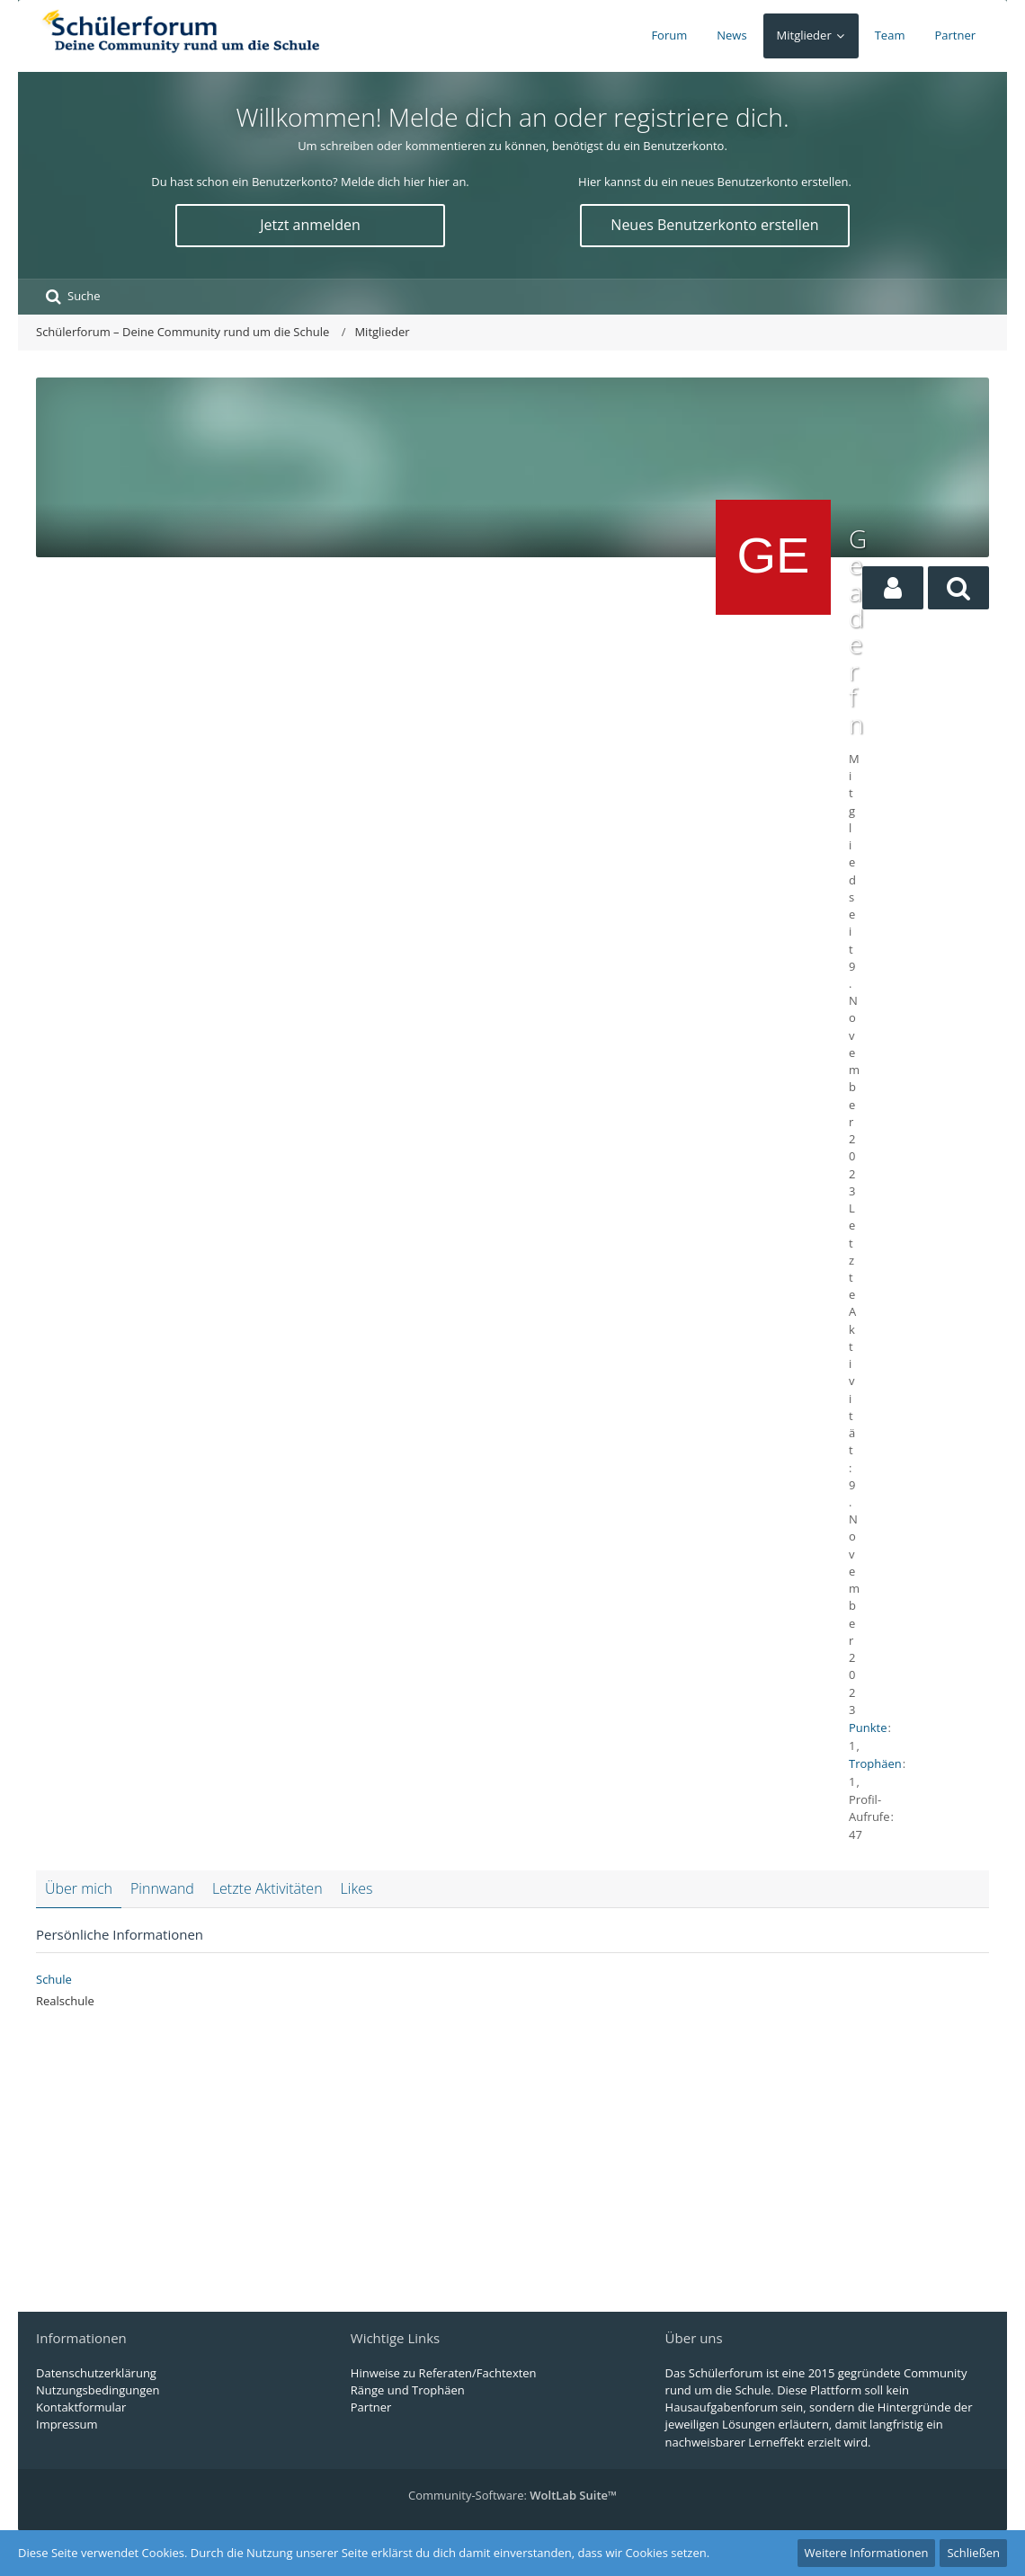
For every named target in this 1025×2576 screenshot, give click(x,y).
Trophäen (875, 1763)
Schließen (973, 2553)
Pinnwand (162, 1888)
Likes (357, 1888)
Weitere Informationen (867, 2553)
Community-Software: (512, 2495)
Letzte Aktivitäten (267, 1888)
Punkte (868, 1727)
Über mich (78, 1888)
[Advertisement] (371, 660)
